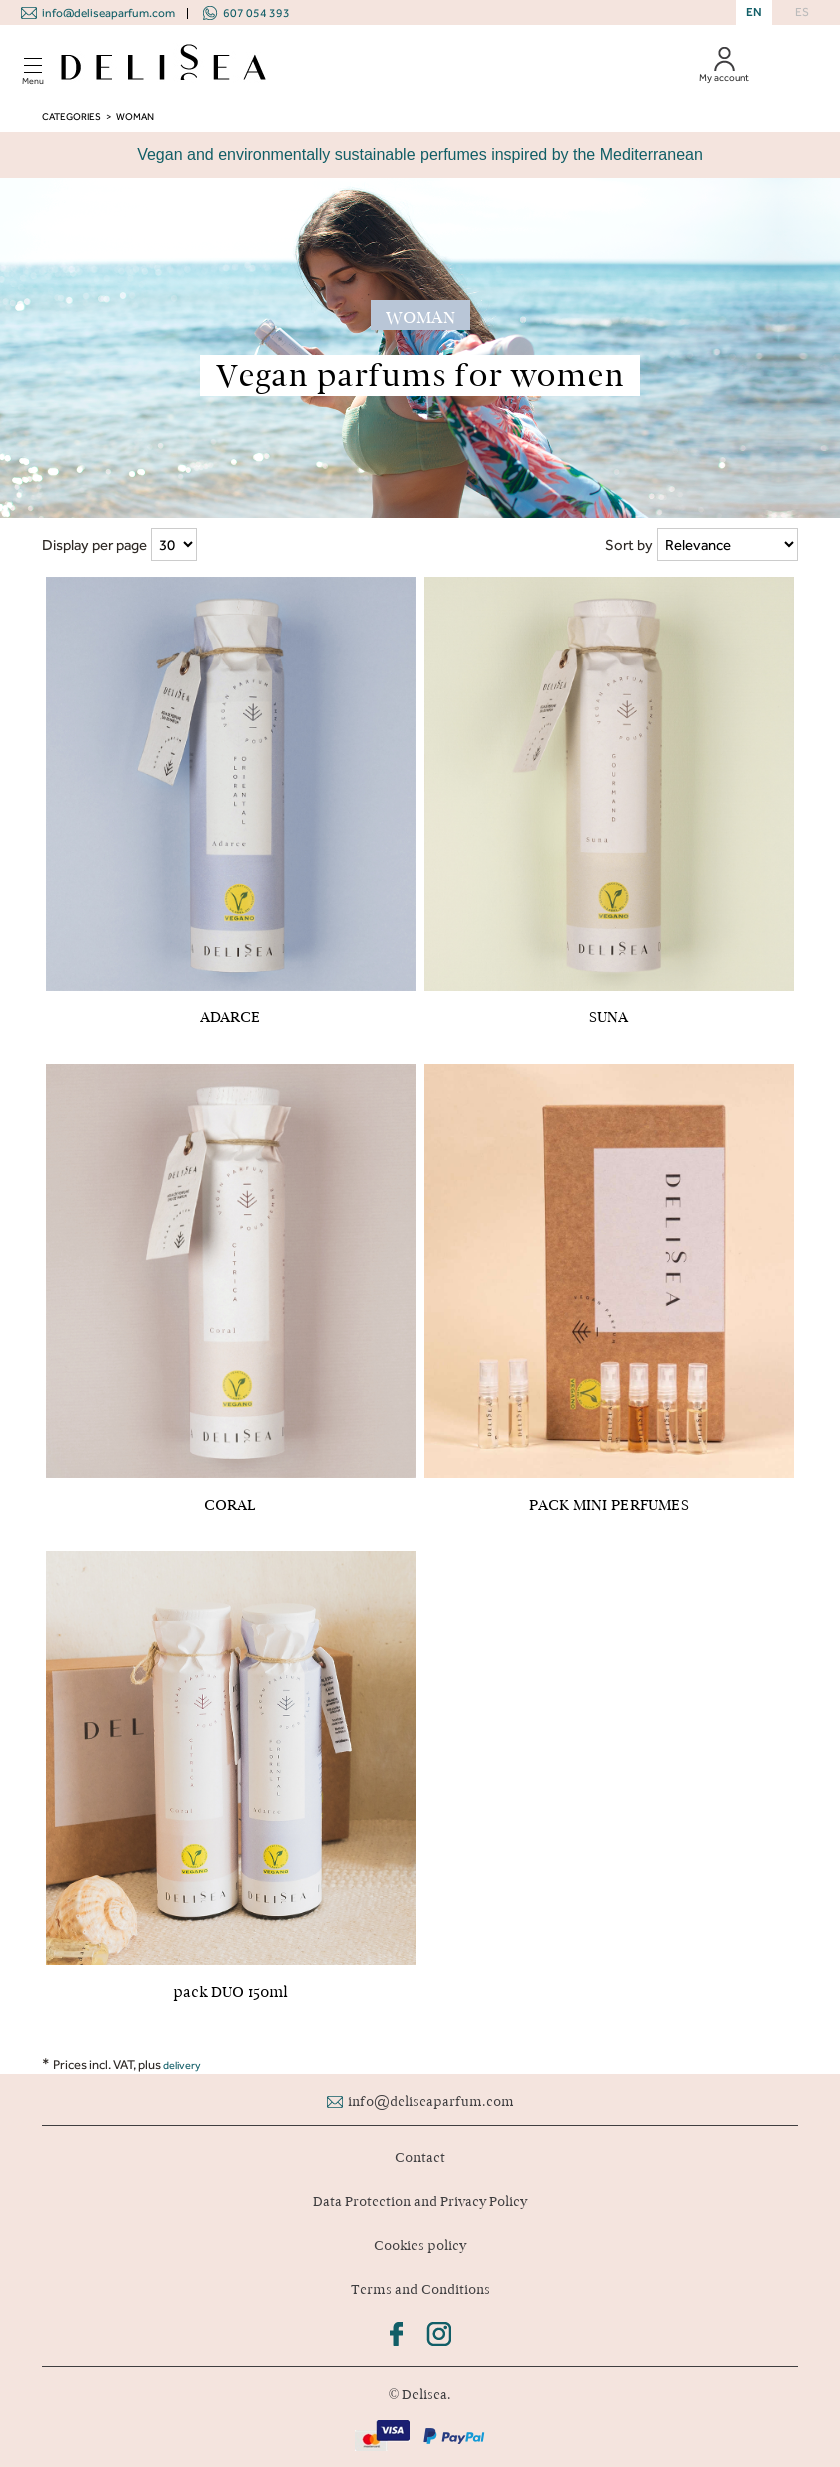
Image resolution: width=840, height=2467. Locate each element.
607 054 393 (256, 13)
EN (754, 12)
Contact (420, 2157)
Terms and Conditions (420, 2289)
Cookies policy (420, 2245)
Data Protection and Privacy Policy (420, 2201)
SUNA (608, 1017)
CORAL (230, 1505)
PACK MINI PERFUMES (609, 1505)
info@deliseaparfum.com (108, 13)
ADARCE (230, 1017)
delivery (182, 2065)
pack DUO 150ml (230, 1992)
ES (802, 12)
